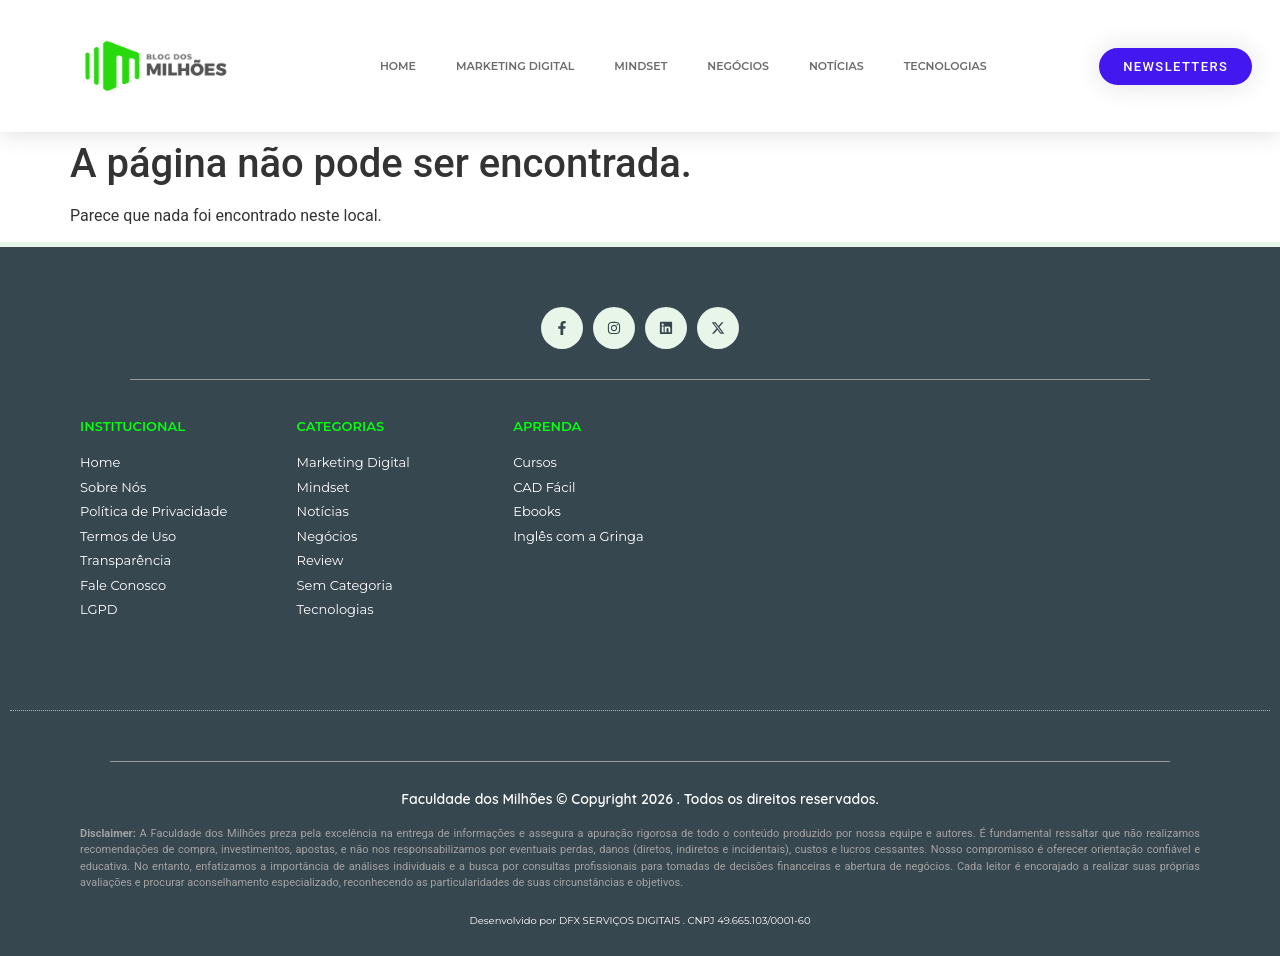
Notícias (836, 66)
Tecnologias (945, 66)
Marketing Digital (515, 66)
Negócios (738, 66)
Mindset (640, 66)
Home (398, 66)
